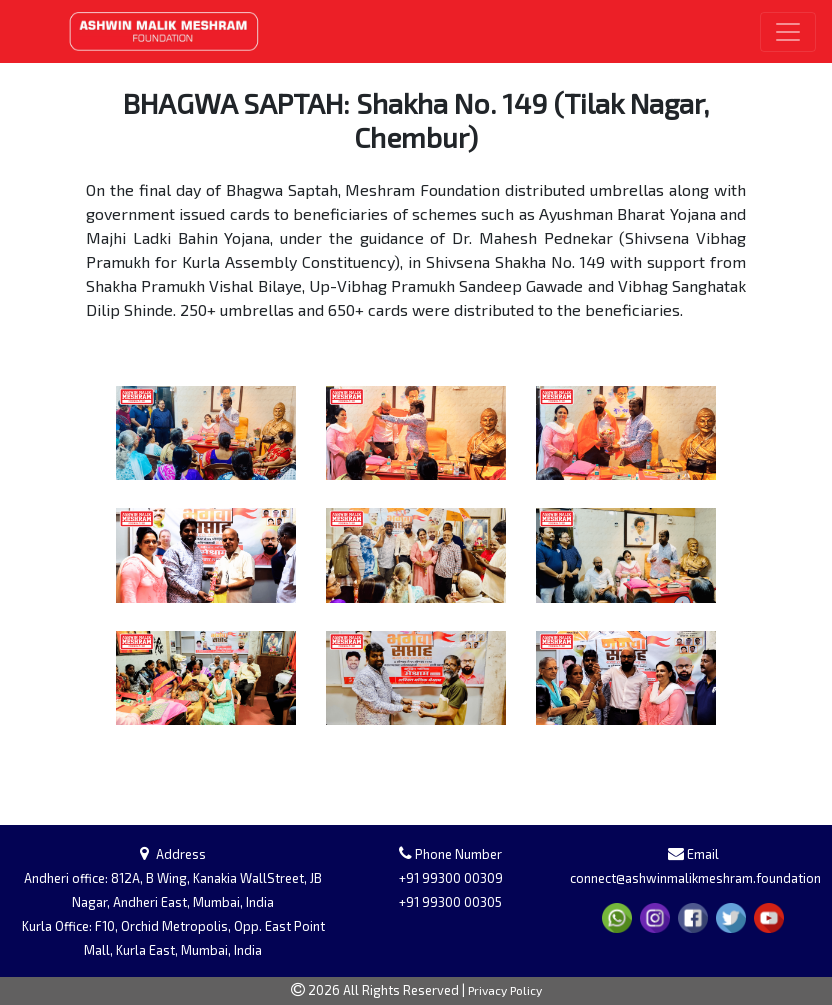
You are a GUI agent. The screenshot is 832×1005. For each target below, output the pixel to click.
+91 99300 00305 (450, 902)
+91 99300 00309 (451, 878)
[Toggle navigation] (788, 32)
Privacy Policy (505, 990)
